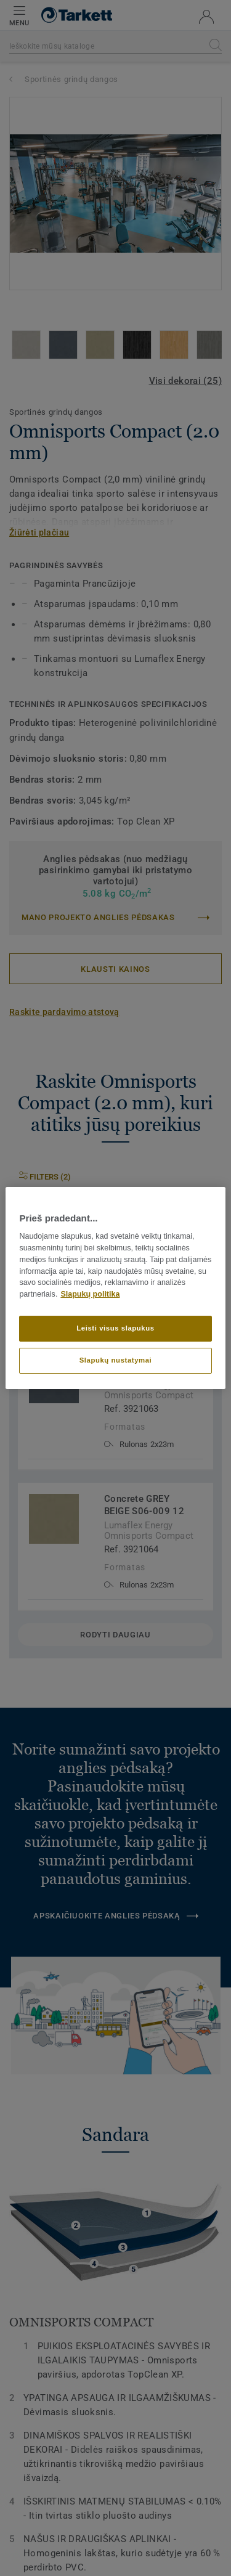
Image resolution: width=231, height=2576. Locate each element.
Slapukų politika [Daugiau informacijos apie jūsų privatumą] (90, 1294)
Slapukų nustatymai (115, 1360)
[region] (115, 1288)
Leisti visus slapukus (115, 1328)
